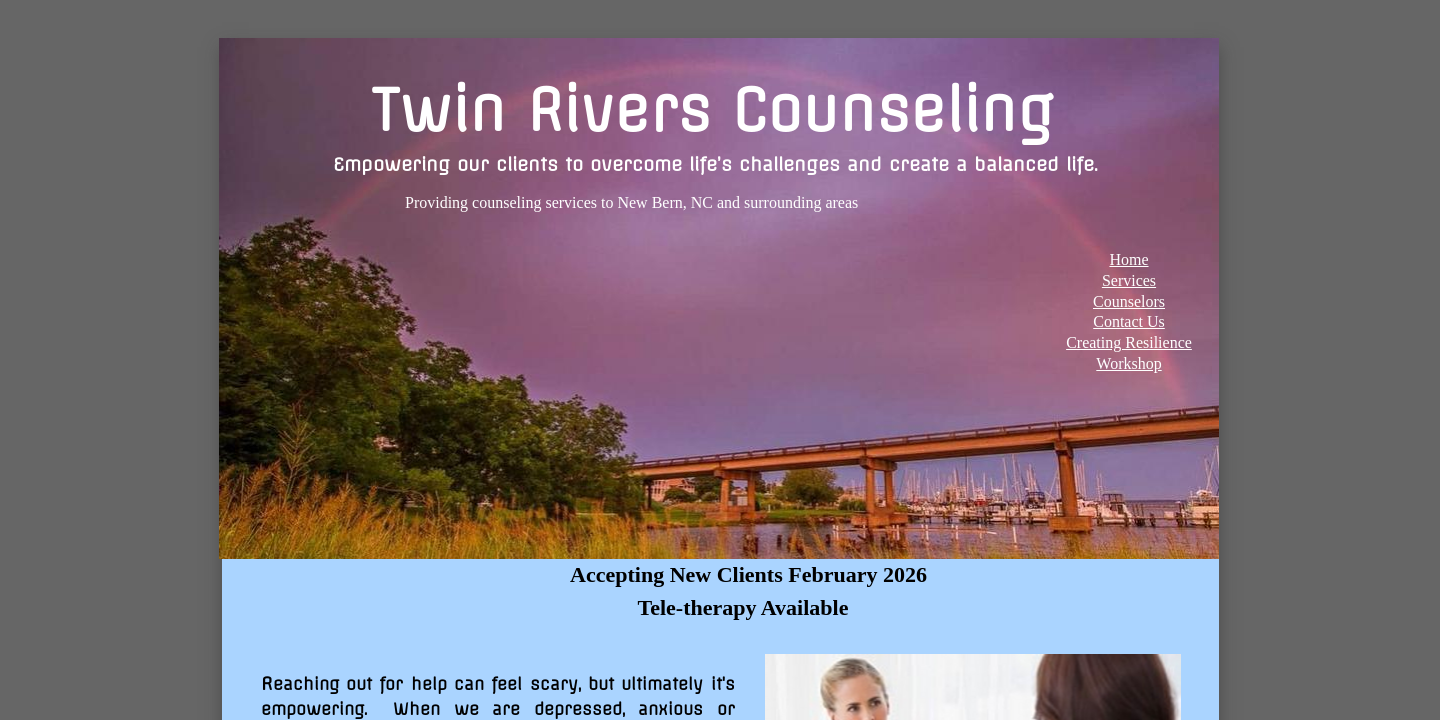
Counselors (1129, 301)
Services (1129, 280)
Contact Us (1129, 321)
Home (1128, 259)
